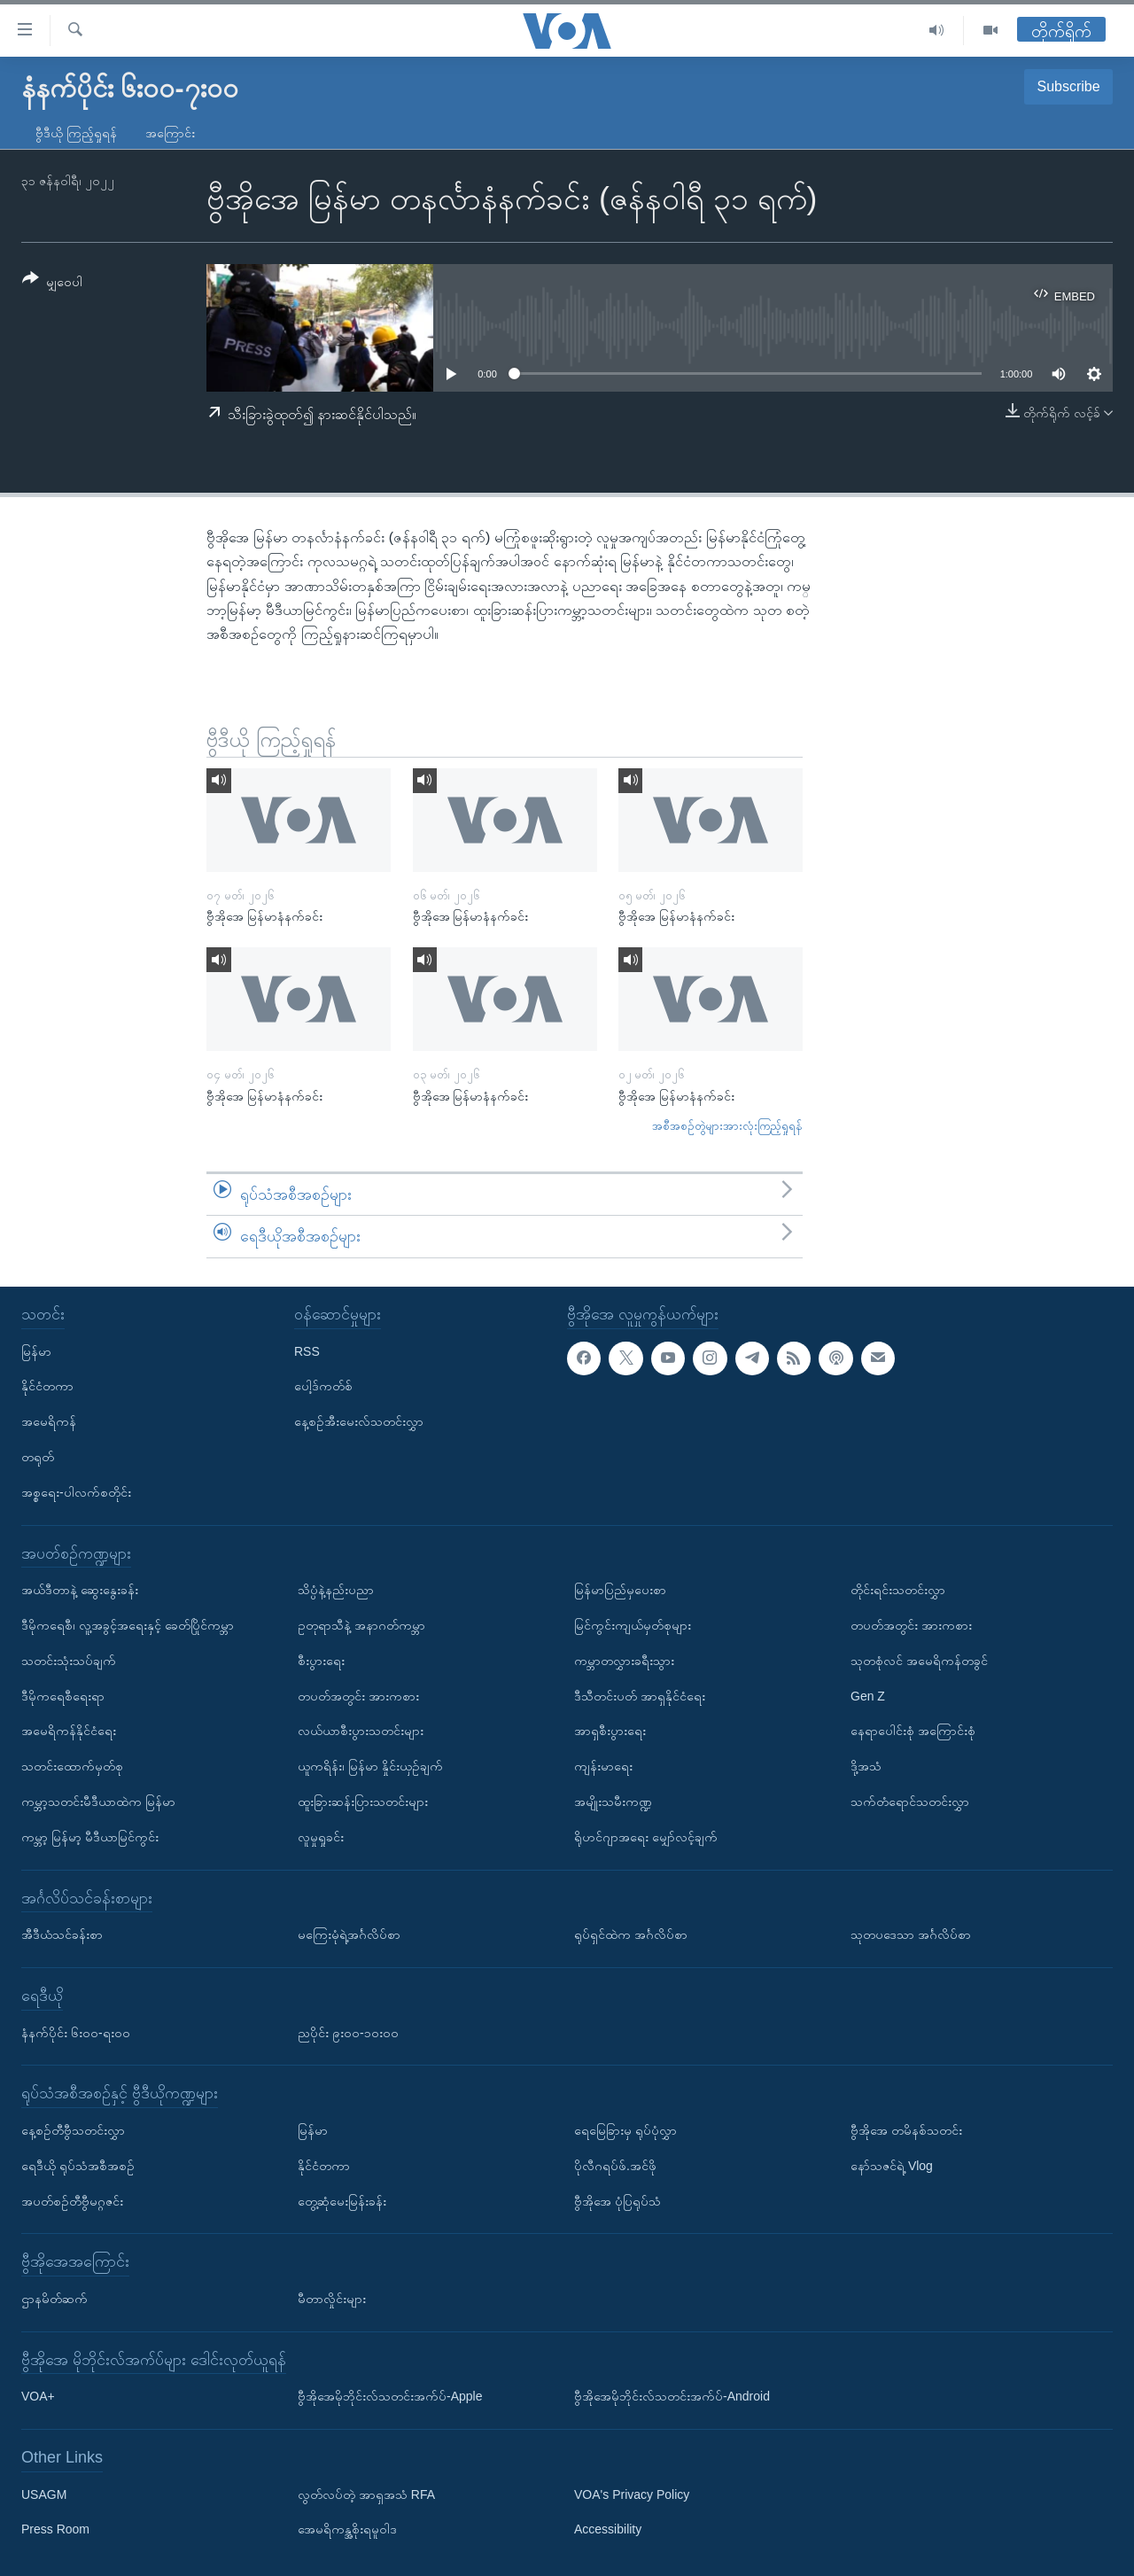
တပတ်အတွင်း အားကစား (358, 1695)
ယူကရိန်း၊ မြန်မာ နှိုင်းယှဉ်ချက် (370, 1766)
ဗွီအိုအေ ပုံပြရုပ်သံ (617, 2200)
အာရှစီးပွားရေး (610, 1731)
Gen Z (867, 1695)
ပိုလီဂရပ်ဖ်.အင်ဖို (615, 2166)
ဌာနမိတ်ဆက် (54, 2299)
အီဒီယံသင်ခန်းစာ (62, 1934)
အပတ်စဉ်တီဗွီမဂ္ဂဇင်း (72, 2200)
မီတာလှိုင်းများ (332, 2299)
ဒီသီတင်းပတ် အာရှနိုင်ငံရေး (639, 1695)
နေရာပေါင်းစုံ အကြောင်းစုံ (912, 1731)
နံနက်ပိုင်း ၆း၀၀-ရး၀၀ (75, 2032)
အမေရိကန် (48, 1421)
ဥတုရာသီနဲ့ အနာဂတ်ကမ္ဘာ (361, 1625)
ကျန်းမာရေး (603, 1766)
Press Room (55, 2529)
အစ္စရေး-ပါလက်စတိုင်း (76, 1492)
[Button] (52, 283)
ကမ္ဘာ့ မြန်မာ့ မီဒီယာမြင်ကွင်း (90, 1837)
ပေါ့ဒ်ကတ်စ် (323, 1386)
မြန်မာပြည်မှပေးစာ (620, 1590)
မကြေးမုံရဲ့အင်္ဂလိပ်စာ (349, 1934)
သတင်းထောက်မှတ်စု (72, 1766)
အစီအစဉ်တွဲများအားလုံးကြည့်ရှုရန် (727, 1125)
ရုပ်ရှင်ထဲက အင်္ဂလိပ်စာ (630, 1934)
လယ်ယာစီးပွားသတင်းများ (360, 1731)
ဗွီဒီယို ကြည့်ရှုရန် (76, 133)
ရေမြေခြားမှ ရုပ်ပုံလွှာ (625, 2130)
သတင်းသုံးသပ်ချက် (68, 1661)
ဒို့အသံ (866, 1766)
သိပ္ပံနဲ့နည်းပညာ (336, 1590)
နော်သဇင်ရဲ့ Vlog (891, 2166)
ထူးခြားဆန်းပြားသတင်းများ (363, 1801)
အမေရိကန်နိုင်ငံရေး (68, 1731)
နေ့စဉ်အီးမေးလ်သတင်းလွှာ (358, 1421)
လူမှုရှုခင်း (321, 1837)
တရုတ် (37, 1457)
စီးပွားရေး (321, 1661)
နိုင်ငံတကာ (47, 1386)
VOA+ (38, 2396)
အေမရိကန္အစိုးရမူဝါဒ (347, 2529)
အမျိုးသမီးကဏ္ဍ (613, 1801)
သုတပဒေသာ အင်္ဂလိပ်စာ (910, 1934)
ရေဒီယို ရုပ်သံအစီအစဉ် (78, 2166)
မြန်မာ (36, 1350)
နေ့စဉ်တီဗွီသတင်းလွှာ (73, 2130)
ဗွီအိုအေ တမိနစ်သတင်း (906, 2130)
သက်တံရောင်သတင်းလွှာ (909, 1801)
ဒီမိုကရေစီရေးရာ (63, 1695)
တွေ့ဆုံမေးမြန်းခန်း (342, 2200)
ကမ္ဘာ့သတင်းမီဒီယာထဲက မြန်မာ (98, 1801)
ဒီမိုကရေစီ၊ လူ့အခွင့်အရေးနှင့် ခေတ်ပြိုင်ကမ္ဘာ (127, 1625)
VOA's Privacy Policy (631, 2494)
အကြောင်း (170, 133)
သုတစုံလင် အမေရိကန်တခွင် (919, 1661)
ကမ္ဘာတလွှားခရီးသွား (624, 1661)
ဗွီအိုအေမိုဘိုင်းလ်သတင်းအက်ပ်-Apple (390, 2396)
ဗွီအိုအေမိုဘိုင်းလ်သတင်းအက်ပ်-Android (672, 2396)
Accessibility (607, 2529)
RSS (307, 1350)
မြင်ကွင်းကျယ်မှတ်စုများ (632, 1625)
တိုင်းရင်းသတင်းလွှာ (897, 1590)
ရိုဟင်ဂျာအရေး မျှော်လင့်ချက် (646, 1837)
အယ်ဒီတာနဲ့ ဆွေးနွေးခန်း (79, 1590)
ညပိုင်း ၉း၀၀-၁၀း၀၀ (348, 2032)
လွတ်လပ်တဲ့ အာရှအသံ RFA (366, 2494)
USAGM (43, 2494)
